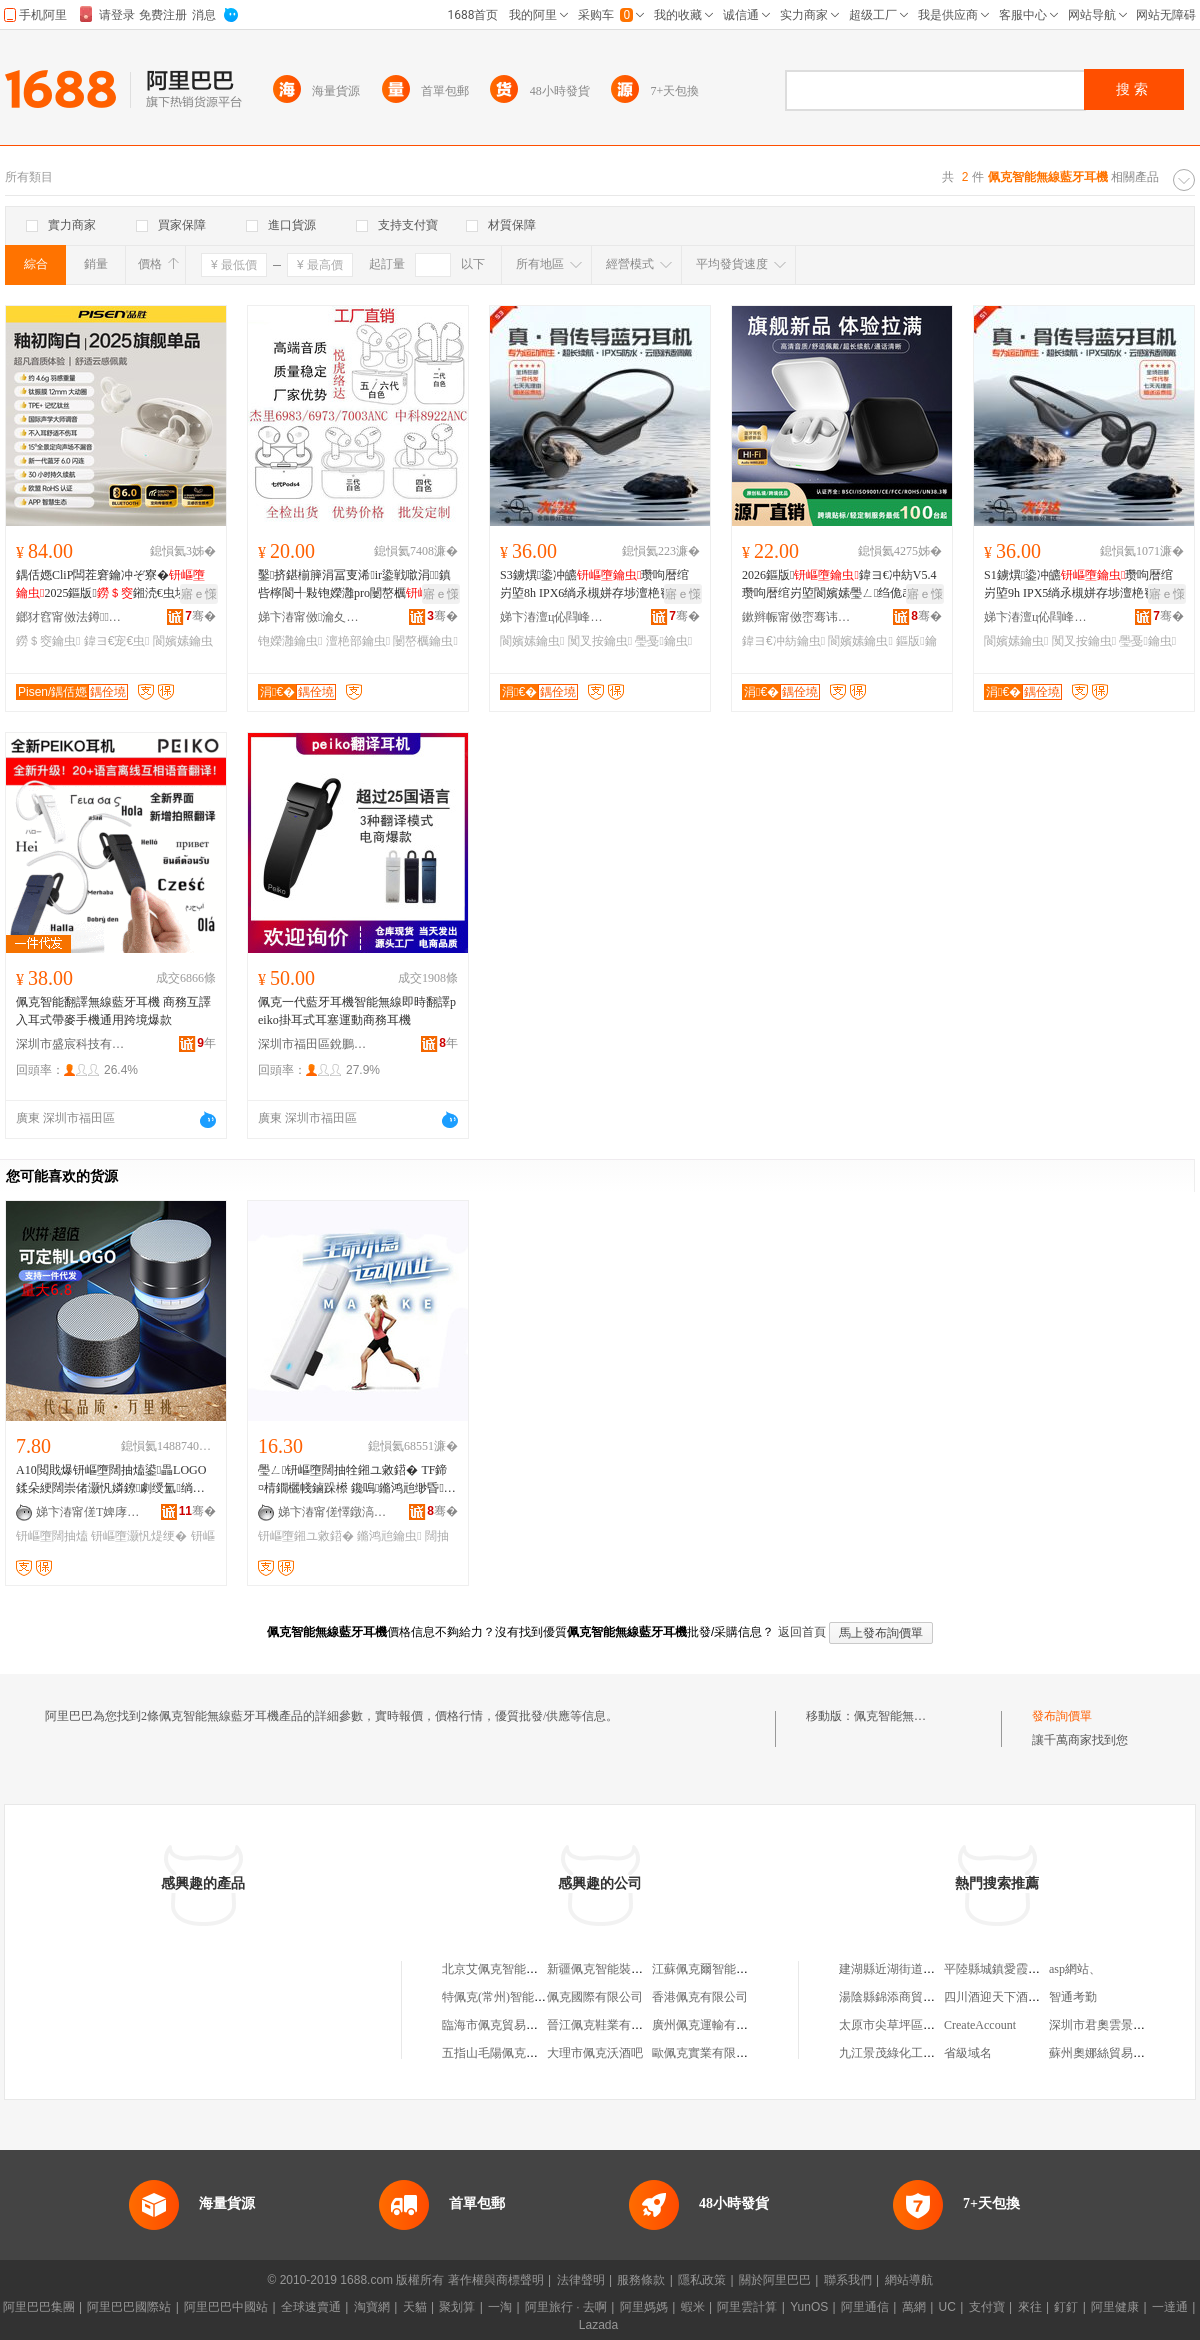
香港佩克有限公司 (700, 1997)
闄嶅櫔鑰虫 (425, 641)
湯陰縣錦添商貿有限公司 (905, 1997)
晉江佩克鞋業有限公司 (607, 2025)
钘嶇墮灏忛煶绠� (139, 1536)
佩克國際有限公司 (595, 1997)
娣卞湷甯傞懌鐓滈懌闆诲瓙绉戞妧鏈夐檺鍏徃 (333, 1512)
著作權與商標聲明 (496, 2280)
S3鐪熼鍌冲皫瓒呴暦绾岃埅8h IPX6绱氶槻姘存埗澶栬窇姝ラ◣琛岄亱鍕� (598, 585)
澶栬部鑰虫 (358, 641)
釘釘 (1066, 2307)
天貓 (415, 2307)
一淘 (500, 2307)
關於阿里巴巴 (775, 2280)
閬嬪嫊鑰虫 (532, 641)
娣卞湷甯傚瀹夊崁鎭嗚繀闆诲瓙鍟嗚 (313, 617)
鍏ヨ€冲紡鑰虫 (783, 641)
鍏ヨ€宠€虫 (117, 641)
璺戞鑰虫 (663, 641)
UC (947, 2307)
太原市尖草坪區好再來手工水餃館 (929, 2025)
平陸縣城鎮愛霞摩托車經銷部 (1022, 1969)
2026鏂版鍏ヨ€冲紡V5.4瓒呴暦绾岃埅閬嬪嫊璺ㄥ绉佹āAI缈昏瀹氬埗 (839, 585)
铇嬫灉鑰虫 (290, 641)
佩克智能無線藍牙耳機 (914, 1716)
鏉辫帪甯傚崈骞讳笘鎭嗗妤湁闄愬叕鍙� (797, 617)
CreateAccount (980, 2025)
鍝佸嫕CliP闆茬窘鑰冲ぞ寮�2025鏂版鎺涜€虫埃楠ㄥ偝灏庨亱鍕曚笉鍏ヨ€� (113, 585)
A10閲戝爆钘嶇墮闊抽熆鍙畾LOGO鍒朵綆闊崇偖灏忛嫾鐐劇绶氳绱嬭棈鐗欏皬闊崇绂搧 (111, 1480)
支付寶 (987, 2307)
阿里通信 (865, 2307)
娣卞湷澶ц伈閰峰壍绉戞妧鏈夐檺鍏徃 (555, 617)
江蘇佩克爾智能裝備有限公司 (730, 1969)
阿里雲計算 (747, 2307)
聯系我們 (848, 2280)
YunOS (809, 2307)
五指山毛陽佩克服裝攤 (502, 2053)
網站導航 (909, 2280)
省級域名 (968, 2053)
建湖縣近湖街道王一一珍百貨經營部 (935, 1969)
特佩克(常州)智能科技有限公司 (524, 1997)
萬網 (914, 2307)
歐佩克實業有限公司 (706, 2053)
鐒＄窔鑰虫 (48, 641)
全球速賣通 (311, 2307)
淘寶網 (372, 2307)
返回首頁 (802, 1632)
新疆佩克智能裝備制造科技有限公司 (643, 1969)
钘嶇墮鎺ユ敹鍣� (306, 1536)
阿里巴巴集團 (39, 2307)
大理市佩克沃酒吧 (595, 2053)
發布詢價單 (1062, 1716)
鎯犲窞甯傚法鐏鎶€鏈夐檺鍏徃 (71, 617)
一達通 (1170, 2307)
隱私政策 (702, 2280)
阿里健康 (1115, 2307)
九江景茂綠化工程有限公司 (911, 2053)
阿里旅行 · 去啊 (566, 2307)
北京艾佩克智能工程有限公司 (520, 1969)
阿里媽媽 (644, 2307)
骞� (200, 616)
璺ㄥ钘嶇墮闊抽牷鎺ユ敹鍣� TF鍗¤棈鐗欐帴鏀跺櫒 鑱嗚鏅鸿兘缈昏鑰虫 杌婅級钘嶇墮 (357, 1480)
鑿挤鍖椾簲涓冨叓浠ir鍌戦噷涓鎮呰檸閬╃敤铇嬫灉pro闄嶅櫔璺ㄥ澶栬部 (356, 585)
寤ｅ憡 (199, 594)
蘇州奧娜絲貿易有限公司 (1115, 2053)
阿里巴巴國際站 (129, 2307)
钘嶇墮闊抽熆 (52, 1536)
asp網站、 (1075, 1969)
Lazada (598, 2325)
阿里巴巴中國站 (226, 2307)
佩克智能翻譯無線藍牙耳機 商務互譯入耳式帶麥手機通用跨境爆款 (113, 1011)
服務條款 (641, 2280)
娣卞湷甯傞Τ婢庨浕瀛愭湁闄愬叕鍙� (91, 1512)
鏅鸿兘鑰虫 (389, 1536)
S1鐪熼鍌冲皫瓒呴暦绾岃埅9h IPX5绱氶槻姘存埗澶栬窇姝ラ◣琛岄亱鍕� (1082, 585)
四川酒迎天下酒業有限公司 (1016, 1997)
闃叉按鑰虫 (600, 641)
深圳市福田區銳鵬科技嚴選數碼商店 (313, 1044)
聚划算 (457, 2307)
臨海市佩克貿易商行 (496, 2025)
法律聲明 (581, 2280)
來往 (1030, 2307)
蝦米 (693, 2307)
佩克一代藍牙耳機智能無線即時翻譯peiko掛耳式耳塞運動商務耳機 (357, 1011)
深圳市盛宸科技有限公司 (71, 1044)
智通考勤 (1073, 1997)
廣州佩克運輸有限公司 (712, 2025)
